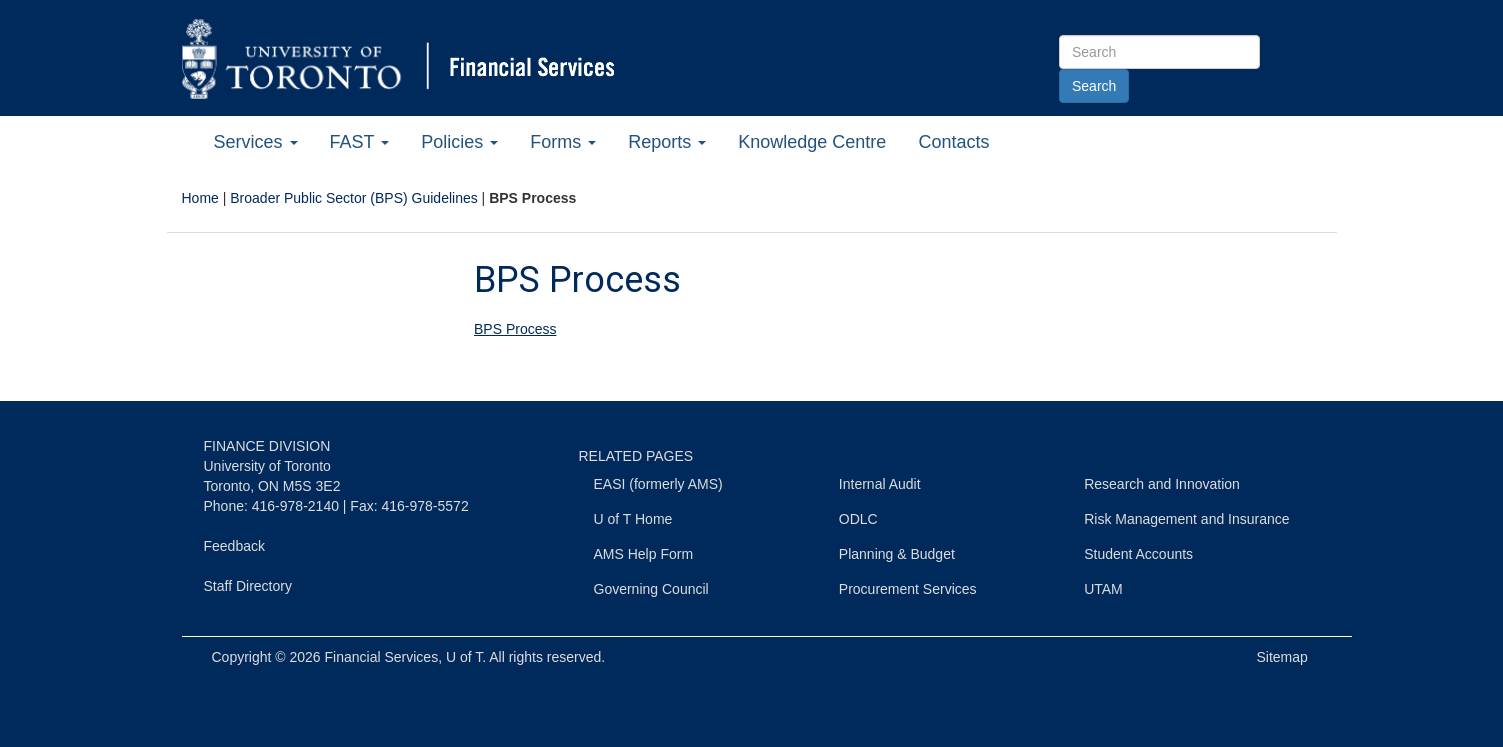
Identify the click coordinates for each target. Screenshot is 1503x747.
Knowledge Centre (812, 142)
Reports (667, 142)
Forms (563, 142)
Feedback (234, 546)
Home (200, 198)
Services (256, 142)
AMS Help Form (644, 554)
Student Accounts (1138, 554)
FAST (360, 142)
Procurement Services (908, 589)
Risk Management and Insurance (1186, 519)
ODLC (858, 519)
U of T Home (633, 519)
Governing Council (651, 589)
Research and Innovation (1162, 484)
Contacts (953, 142)
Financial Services (382, 657)
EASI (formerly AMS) (658, 484)
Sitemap (1282, 657)
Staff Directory (248, 586)
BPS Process (515, 329)
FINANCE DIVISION (267, 446)
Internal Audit (880, 484)
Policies (459, 142)
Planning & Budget (897, 554)
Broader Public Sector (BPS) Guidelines (353, 198)
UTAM (1103, 589)
